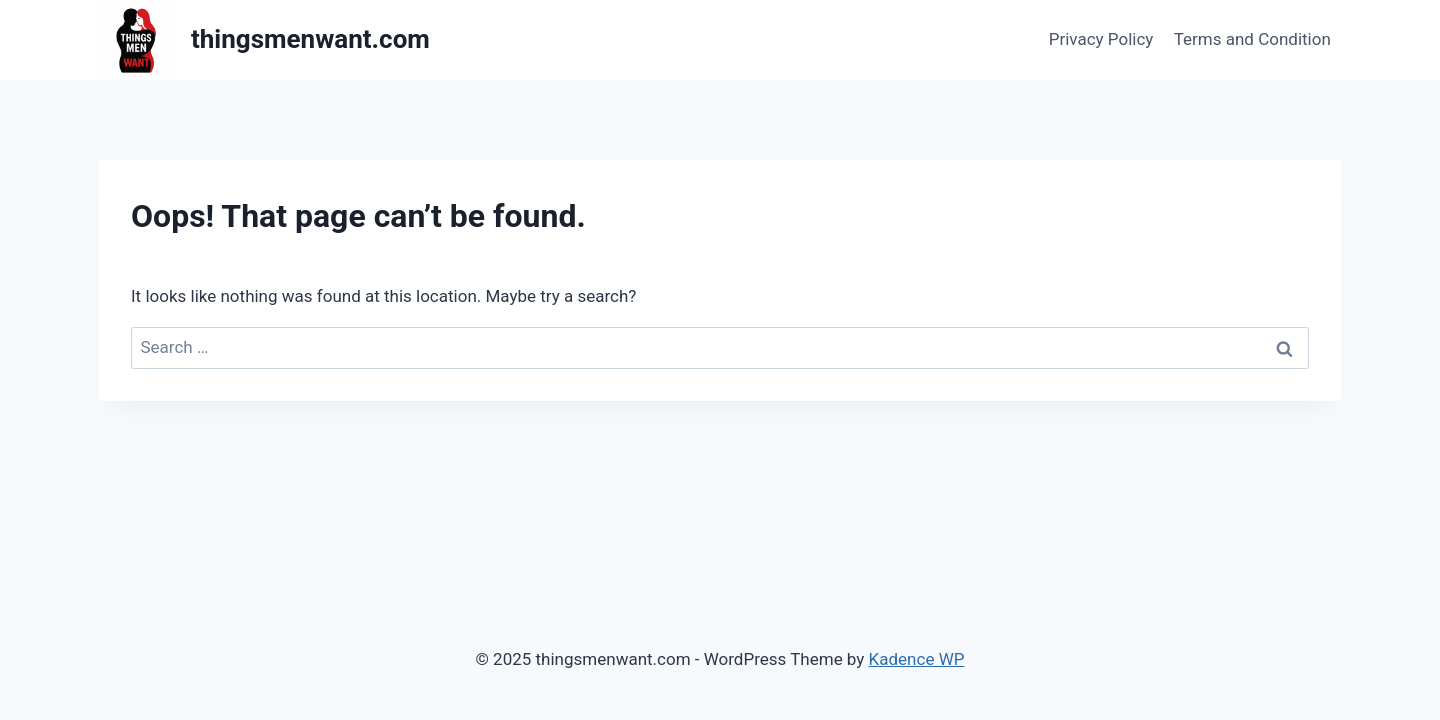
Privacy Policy (1101, 39)
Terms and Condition (1252, 39)
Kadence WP (917, 659)
